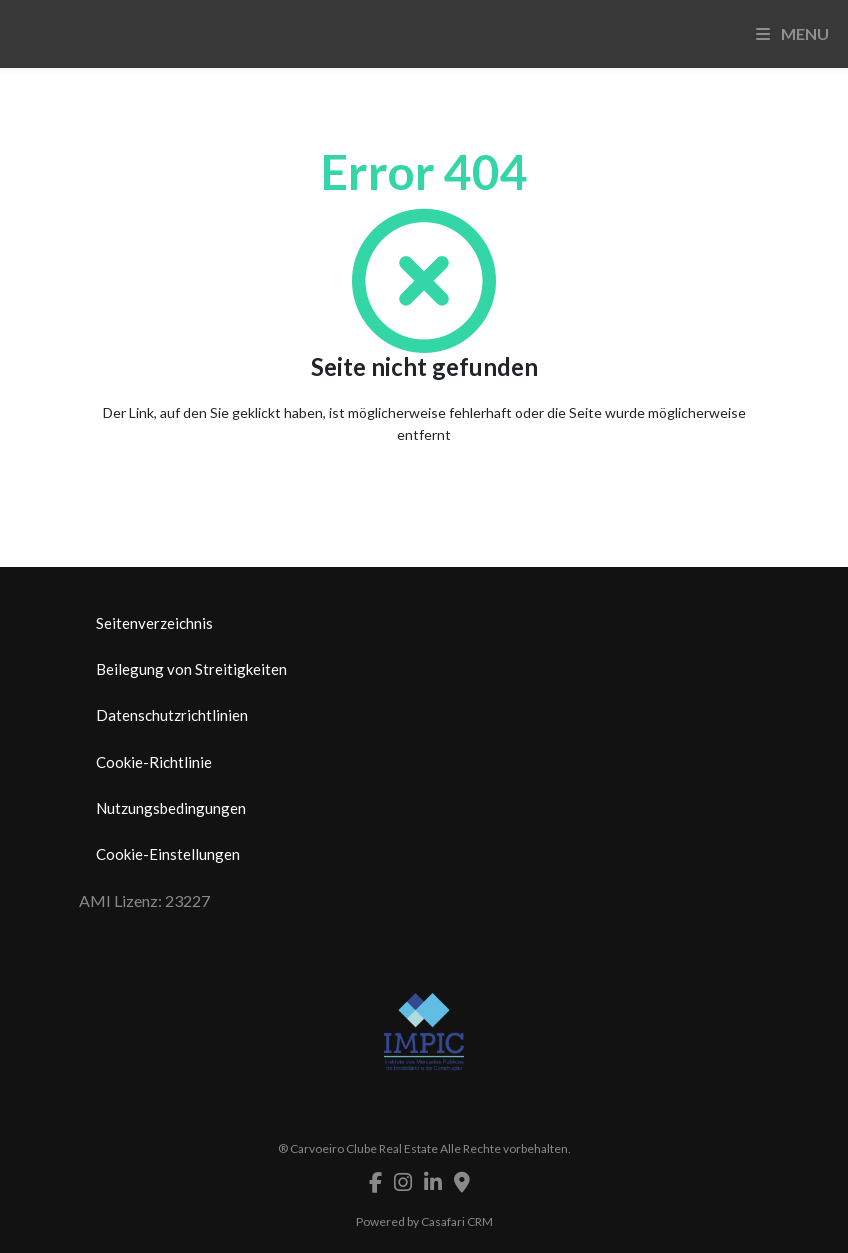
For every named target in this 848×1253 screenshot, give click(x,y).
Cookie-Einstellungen (168, 854)
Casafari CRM (457, 1221)
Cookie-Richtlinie (154, 762)
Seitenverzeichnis (154, 623)
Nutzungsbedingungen (171, 808)
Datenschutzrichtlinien (172, 715)
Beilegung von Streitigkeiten (191, 669)
